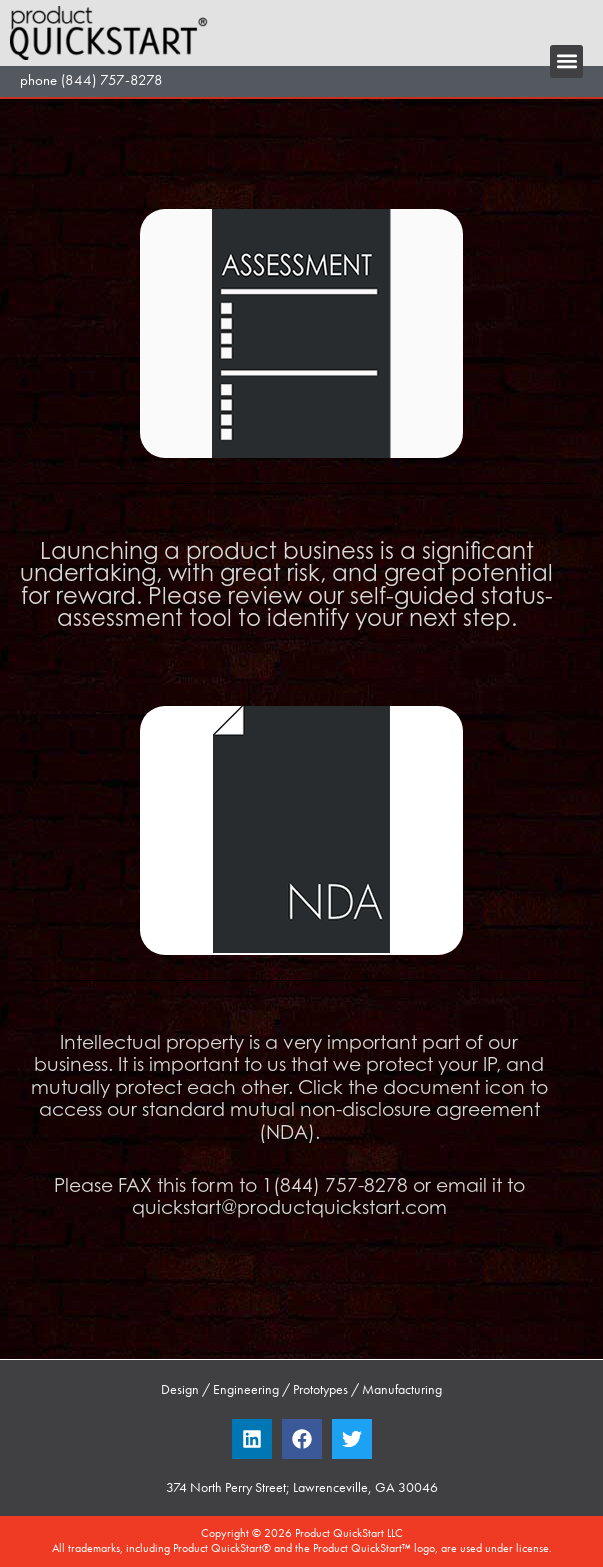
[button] (566, 61)
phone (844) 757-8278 (91, 80)
